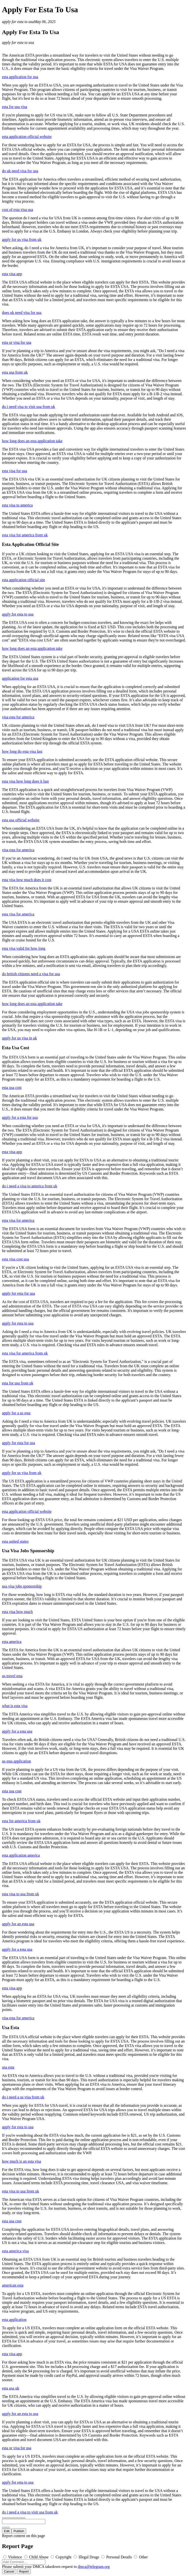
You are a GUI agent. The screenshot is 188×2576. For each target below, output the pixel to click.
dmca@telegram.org (94, 2566)
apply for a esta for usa (20, 1117)
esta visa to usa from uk (20, 1894)
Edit (7, 2531)
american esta (13, 2285)
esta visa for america (18, 914)
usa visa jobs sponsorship (22, 1586)
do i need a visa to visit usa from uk (30, 2512)
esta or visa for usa (16, 342)
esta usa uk (10, 2388)
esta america (12, 1641)
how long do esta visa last (22, 751)
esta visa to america (17, 505)
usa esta (8, 2067)
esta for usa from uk (17, 1383)
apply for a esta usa (17, 1731)
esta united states (15, 1541)
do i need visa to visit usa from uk (28, 407)
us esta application (16, 1761)
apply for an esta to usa (20, 2414)
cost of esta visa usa (17, 210)
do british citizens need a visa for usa (31, 974)
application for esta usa (20, 678)
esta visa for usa (14, 471)
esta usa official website (20, 820)
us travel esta (12, 1676)
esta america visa (15, 2251)
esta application (14, 2319)
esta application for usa (20, 77)
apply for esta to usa (18, 22)
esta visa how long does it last (25, 781)
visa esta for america (18, 717)
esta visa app (12, 274)
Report (24, 2571)
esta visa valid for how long (23, 948)
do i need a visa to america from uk (29, 1186)
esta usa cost (12, 1087)
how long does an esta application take (32, 441)
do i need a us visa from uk (23, 2097)
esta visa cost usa (15, 1259)
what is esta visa (14, 1706)
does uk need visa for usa (21, 312)
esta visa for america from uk (25, 535)
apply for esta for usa (18, 1293)
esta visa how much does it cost (26, 880)
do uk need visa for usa (20, 171)
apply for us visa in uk (19, 1038)
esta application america (21, 1855)
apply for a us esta (16, 1413)
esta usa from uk (15, 372)
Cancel (9, 2571)
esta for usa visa (14, 107)
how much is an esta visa (21, 2161)
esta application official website (27, 137)
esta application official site (23, 580)
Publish (18, 2531)
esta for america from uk (21, 1821)
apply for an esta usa (18, 1924)
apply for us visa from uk (21, 239)
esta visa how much (17, 1612)
